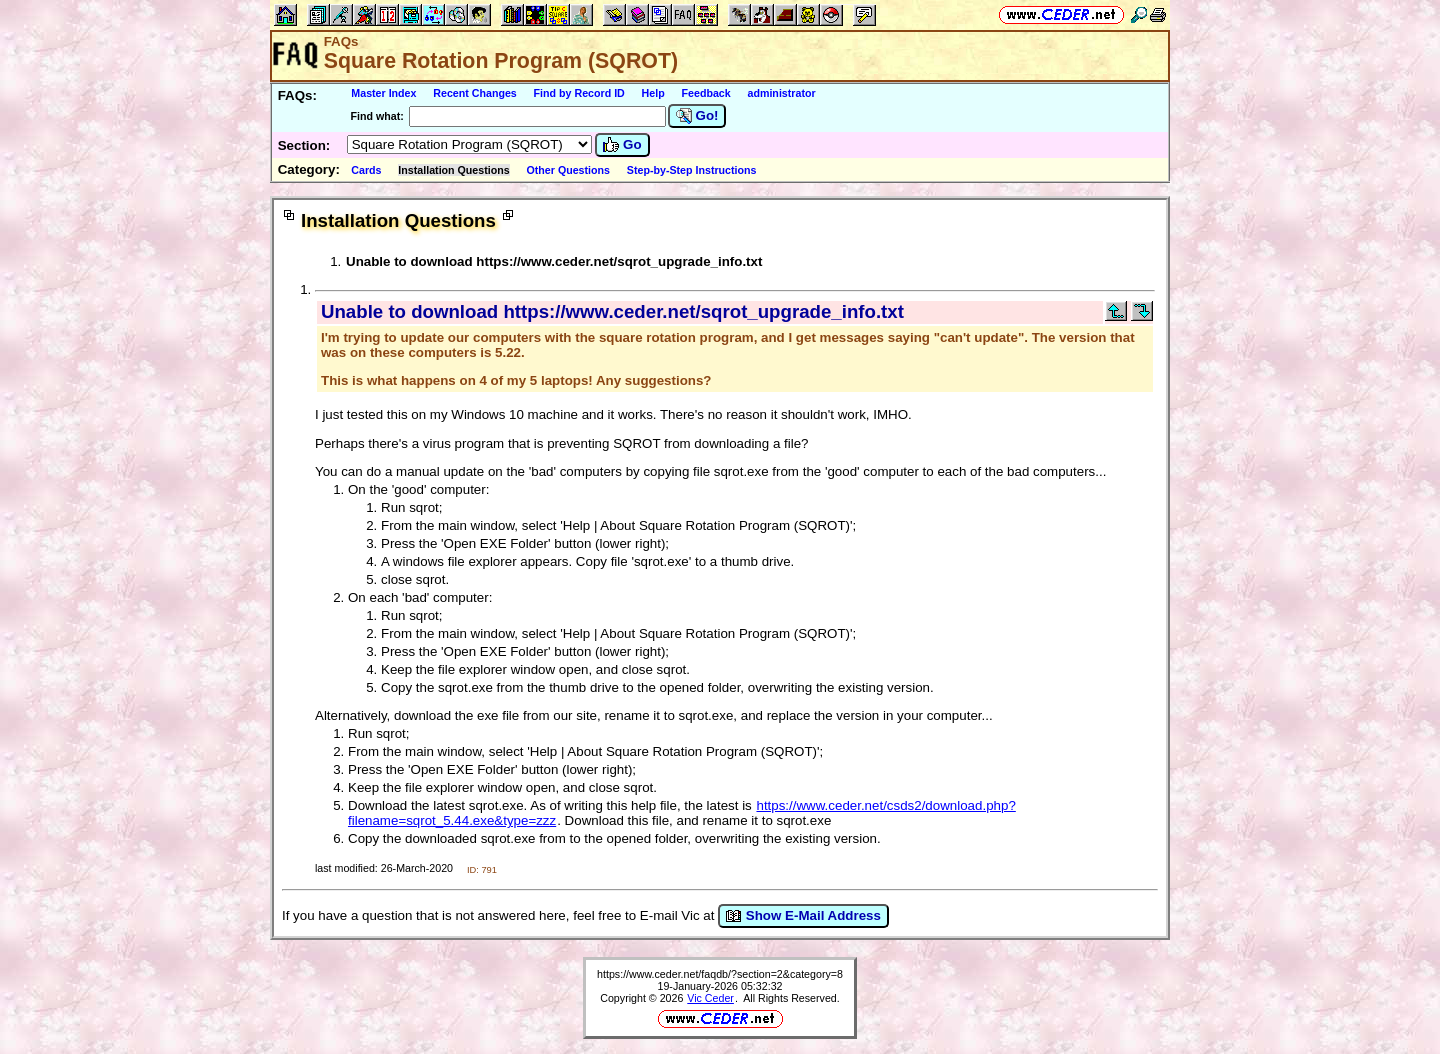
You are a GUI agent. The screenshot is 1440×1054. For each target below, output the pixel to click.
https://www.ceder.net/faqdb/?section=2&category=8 (720, 974)
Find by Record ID (579, 93)
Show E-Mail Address (803, 916)
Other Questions (569, 170)
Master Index (383, 93)
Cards (366, 170)
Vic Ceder (710, 998)
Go (622, 145)
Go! (697, 116)
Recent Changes (475, 93)
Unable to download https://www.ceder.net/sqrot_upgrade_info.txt (554, 261)
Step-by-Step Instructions (692, 170)
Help (653, 93)
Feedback (706, 93)
